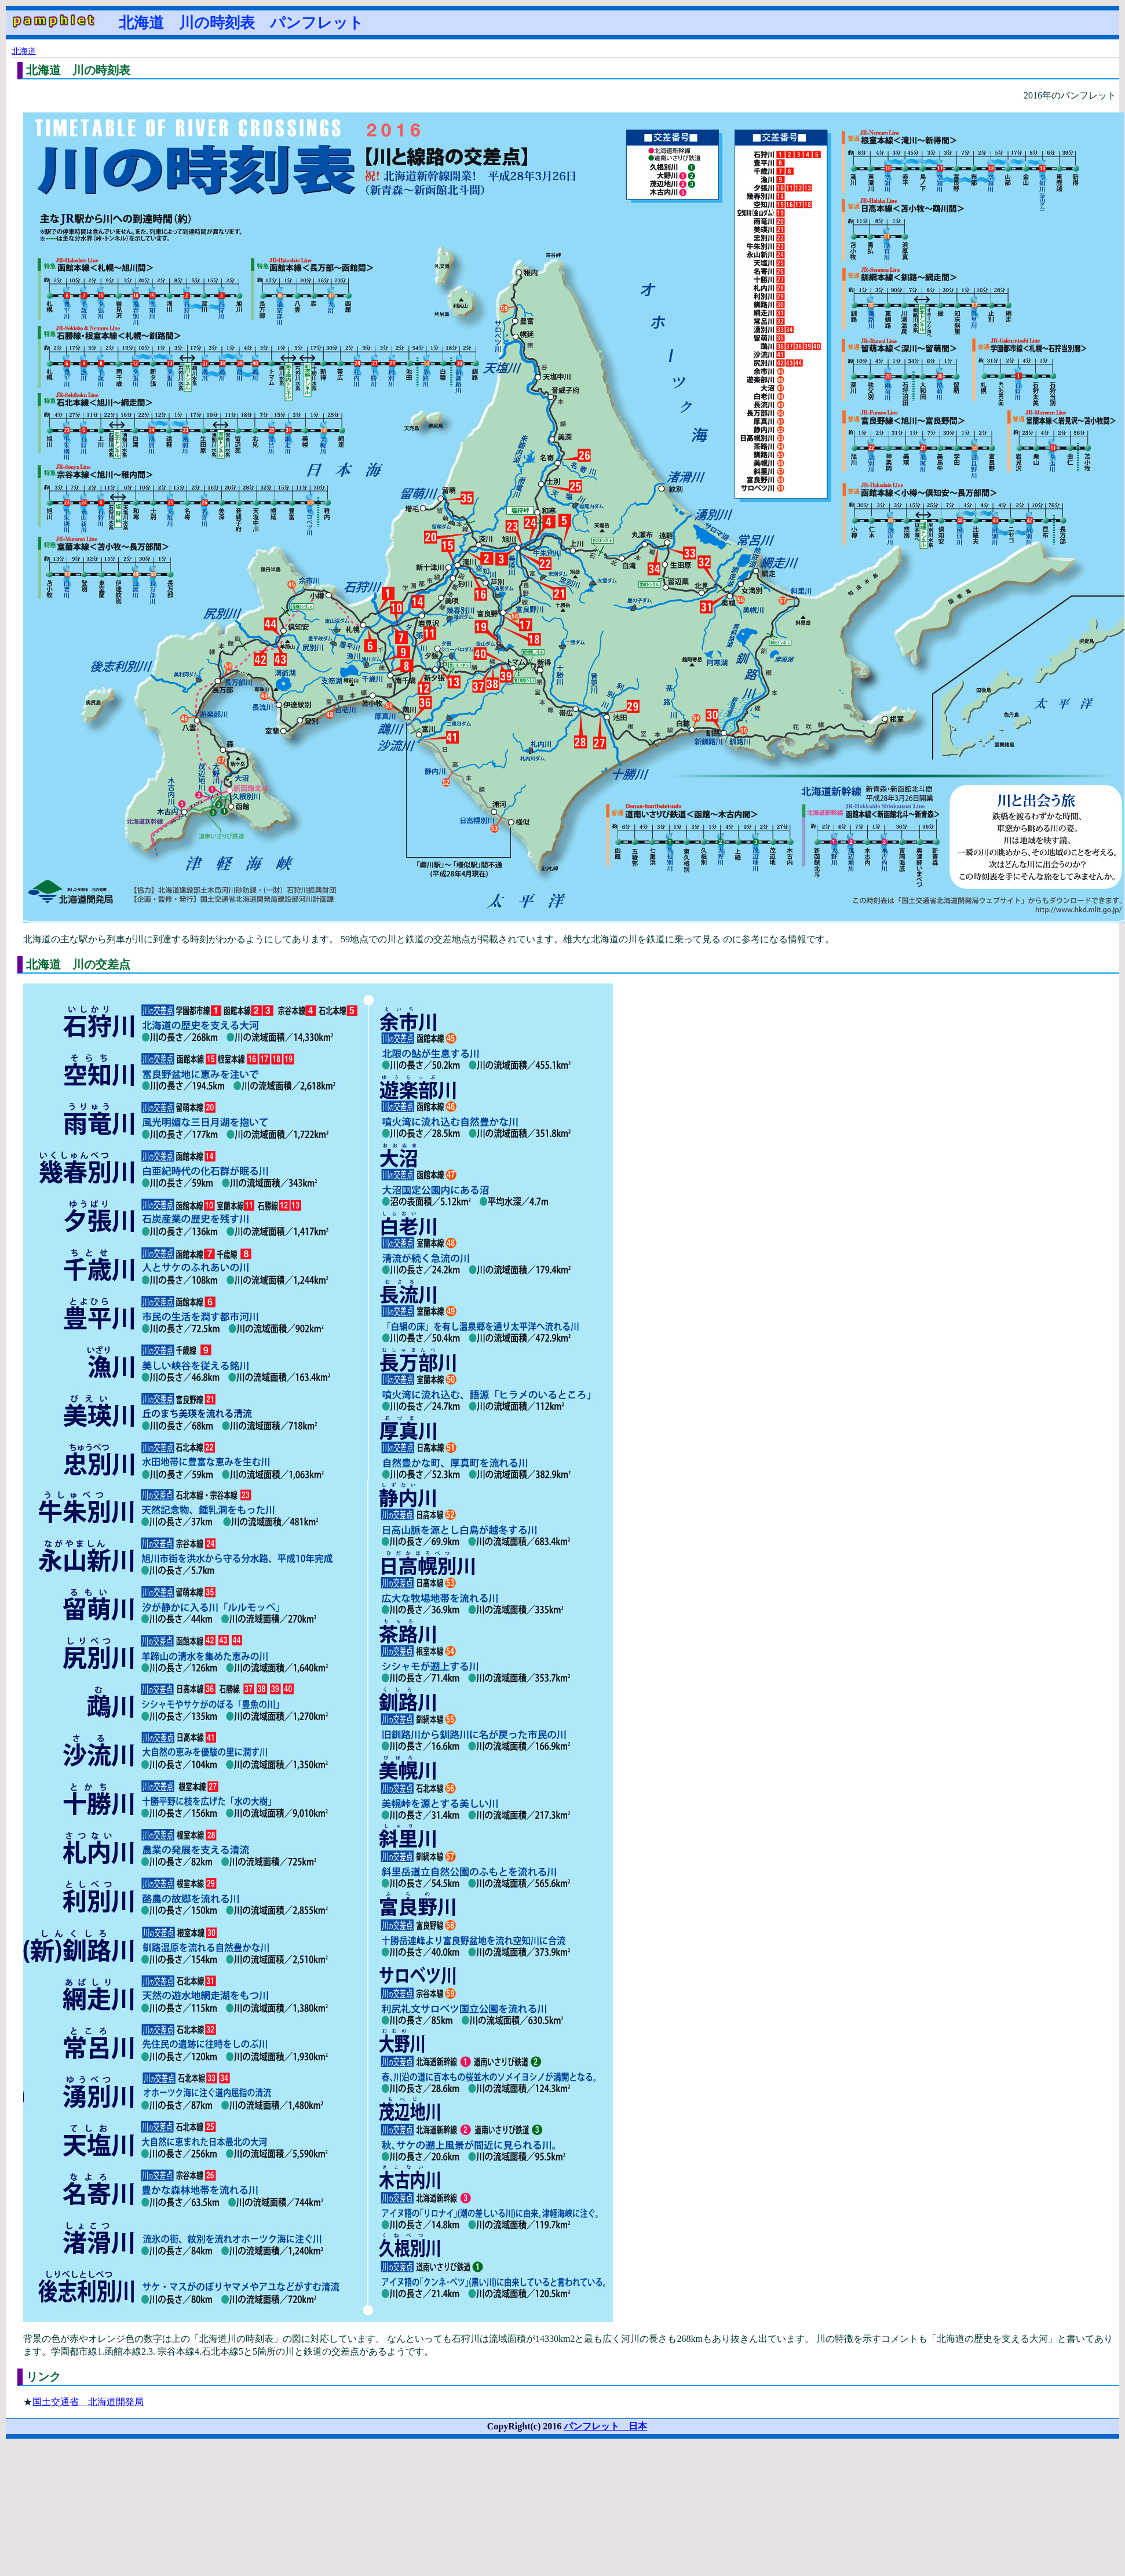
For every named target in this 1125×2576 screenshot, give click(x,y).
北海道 (24, 51)
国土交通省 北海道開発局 (88, 2402)
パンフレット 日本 (605, 2426)
